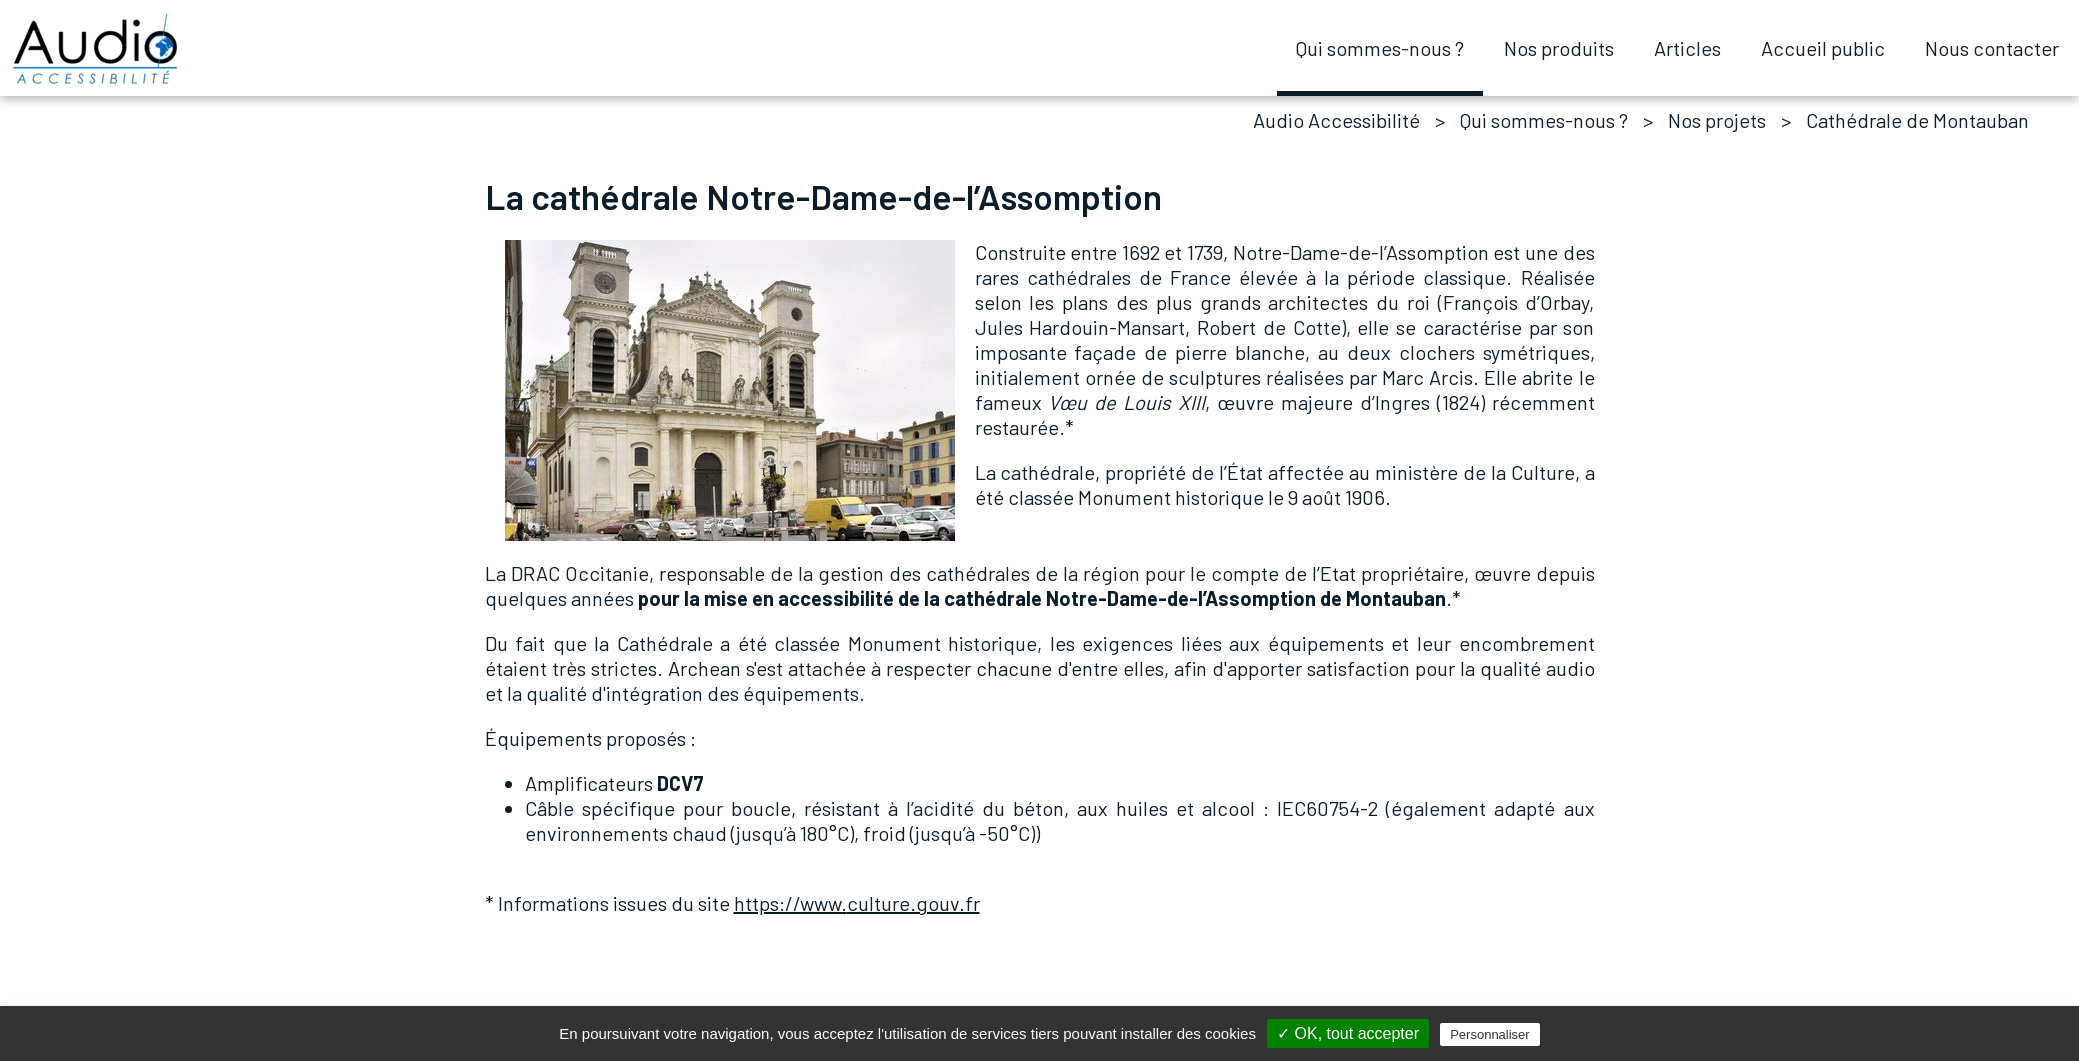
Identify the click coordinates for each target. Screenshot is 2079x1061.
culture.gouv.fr (857, 903)
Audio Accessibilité (1336, 120)
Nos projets (1717, 120)
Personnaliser (1490, 1034)
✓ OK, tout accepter (1348, 1033)
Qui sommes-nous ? (1544, 120)
